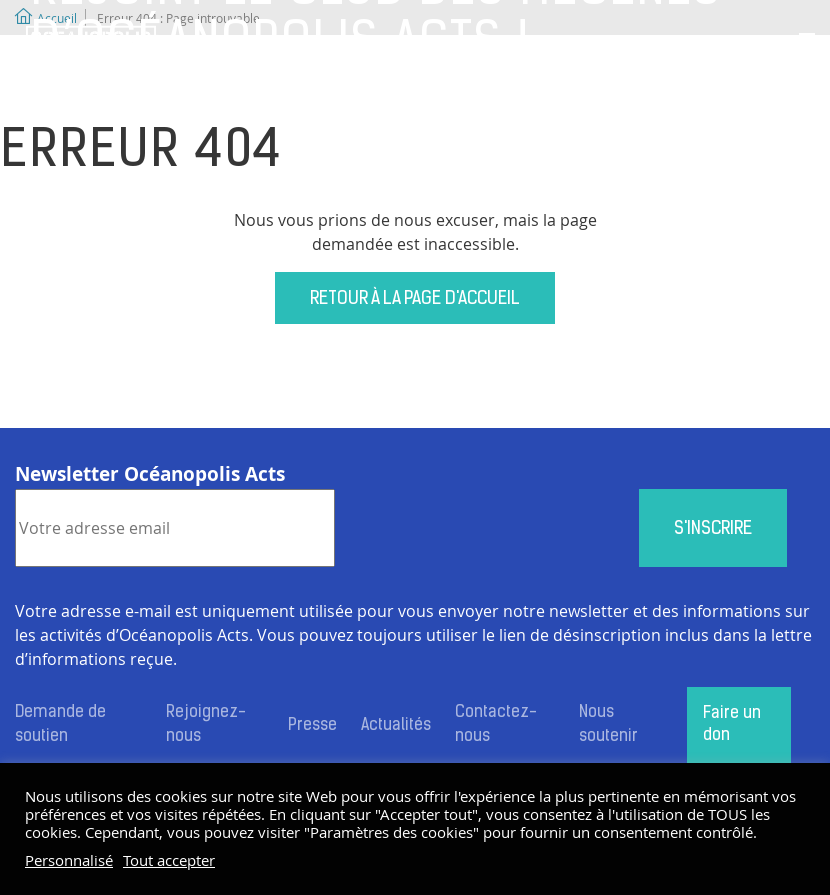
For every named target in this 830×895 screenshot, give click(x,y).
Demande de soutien (60, 725)
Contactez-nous (496, 725)
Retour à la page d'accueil (415, 299)
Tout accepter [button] (169, 861)
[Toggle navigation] (807, 43)
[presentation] (487, 528)
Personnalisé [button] (69, 861)
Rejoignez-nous (206, 725)
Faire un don (732, 725)
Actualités (396, 726)
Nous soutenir (608, 725)
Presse (312, 726)
